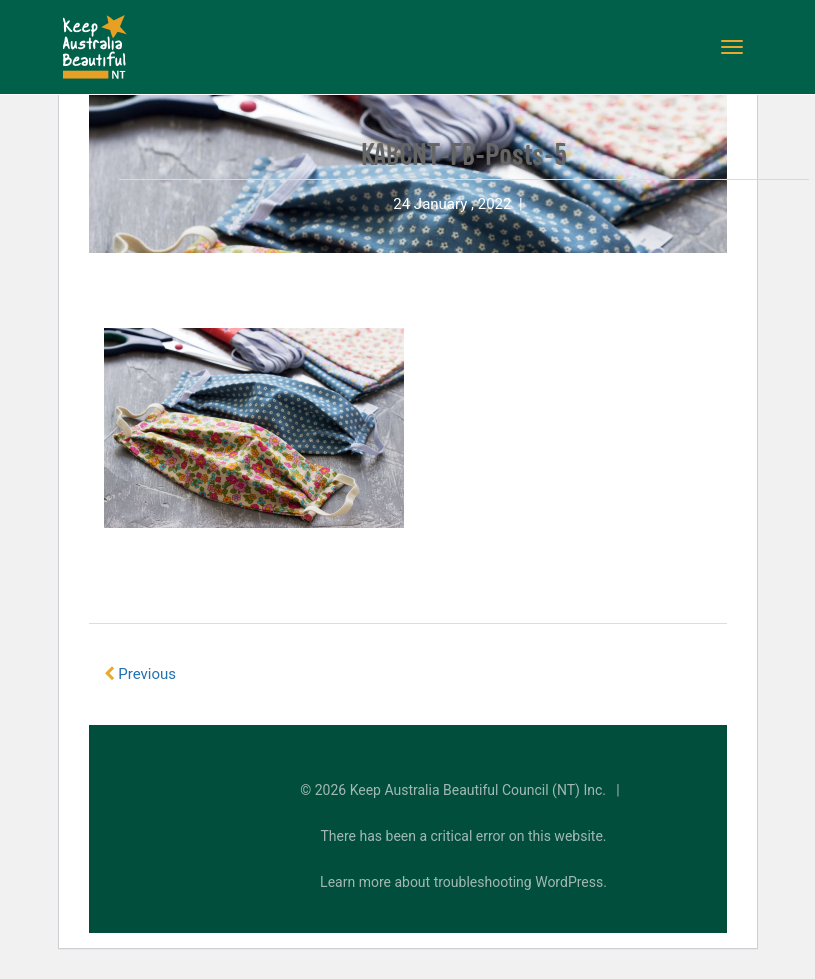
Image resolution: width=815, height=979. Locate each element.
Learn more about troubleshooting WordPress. (463, 882)
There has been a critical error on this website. (464, 836)
